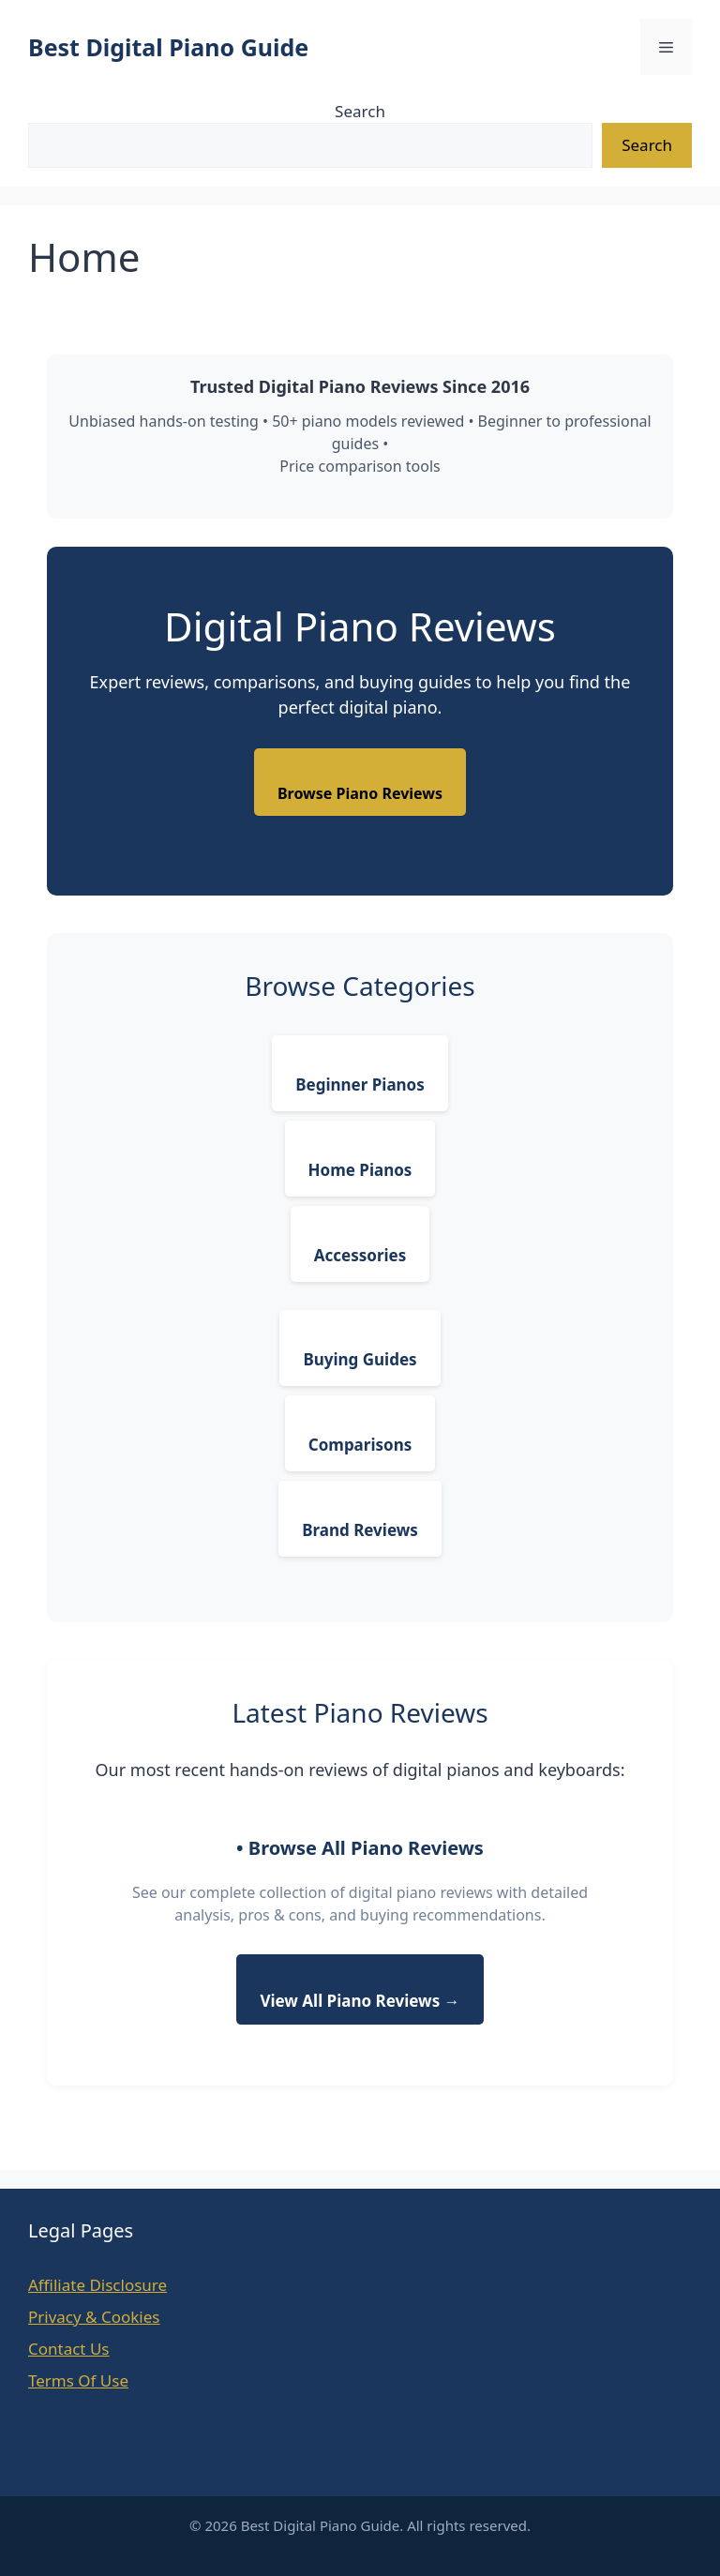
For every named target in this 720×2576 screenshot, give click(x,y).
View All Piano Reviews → (359, 2000)
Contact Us (69, 2348)
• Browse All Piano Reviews (360, 1847)
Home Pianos (360, 1170)
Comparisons (360, 1444)
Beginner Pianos (360, 1084)
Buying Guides (359, 1359)
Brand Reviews (360, 1530)
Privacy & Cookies (94, 2316)
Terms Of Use (78, 2380)
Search (360, 111)
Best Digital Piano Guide (168, 47)
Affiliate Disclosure (97, 2285)
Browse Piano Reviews (360, 793)
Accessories (360, 1255)
